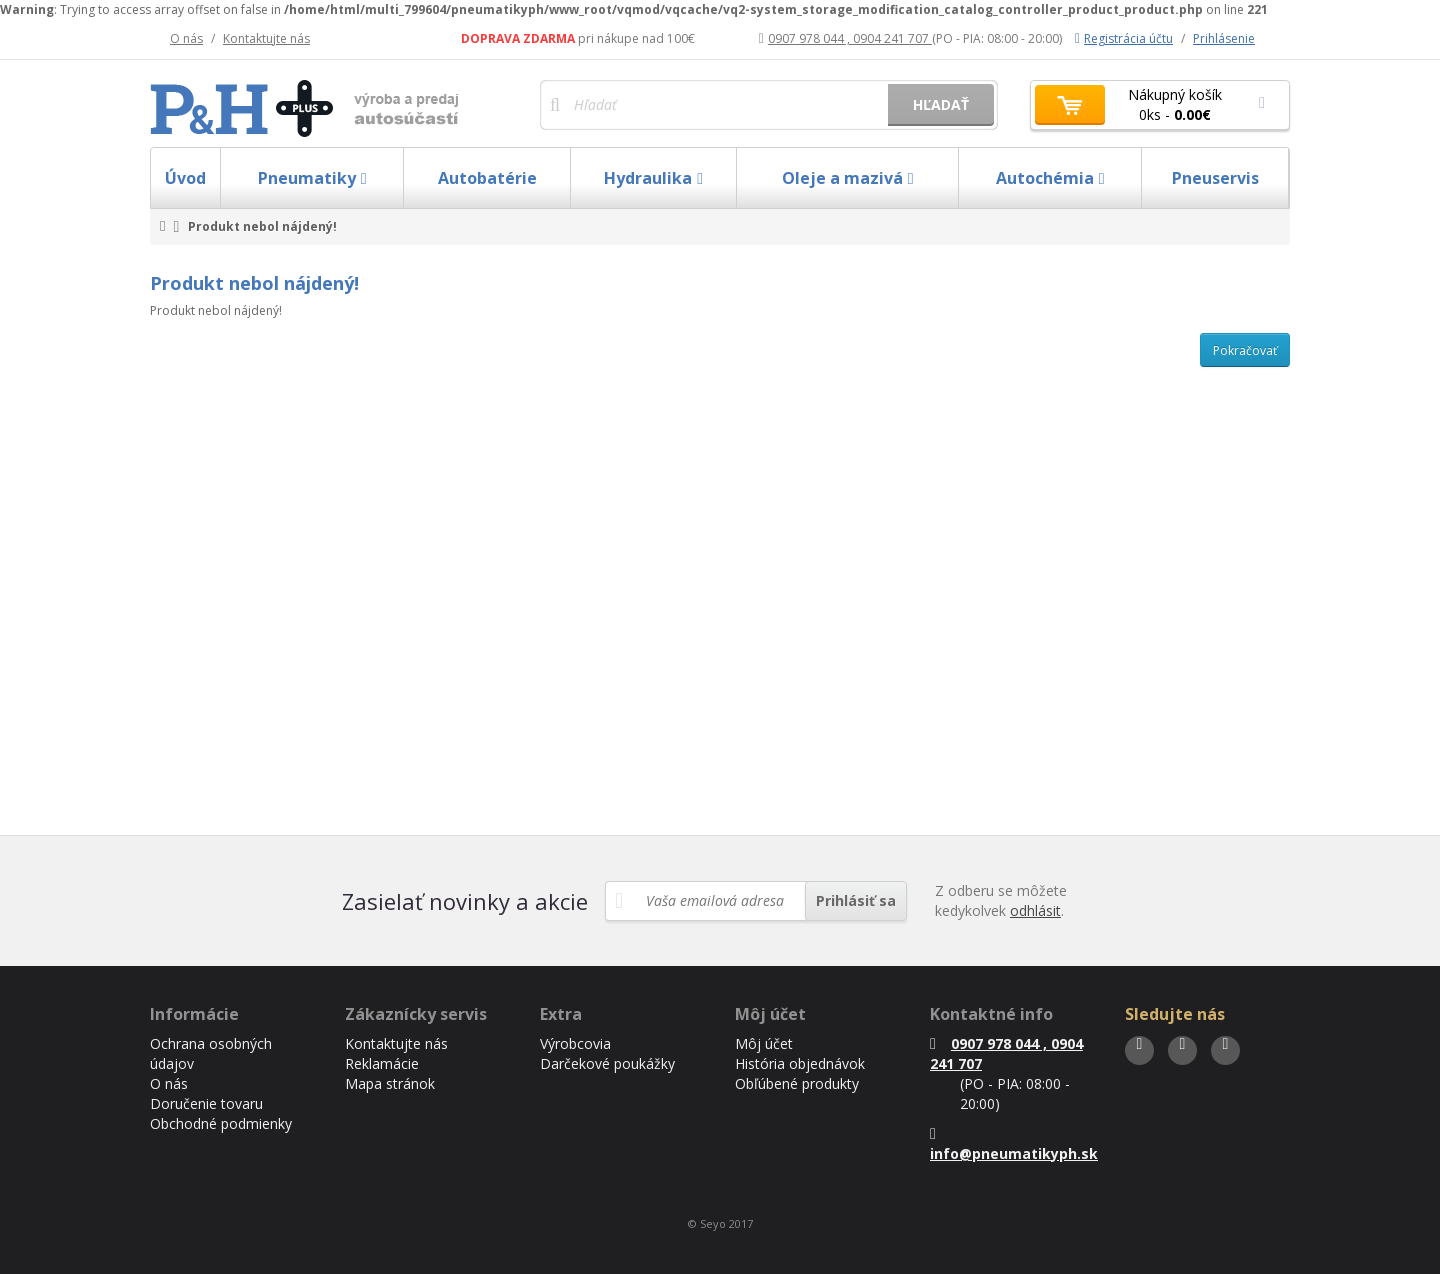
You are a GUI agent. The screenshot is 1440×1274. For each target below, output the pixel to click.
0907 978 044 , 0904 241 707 (845, 38)
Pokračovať (1245, 350)
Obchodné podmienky (221, 1123)
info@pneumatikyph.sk (1014, 1144)
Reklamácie (382, 1063)
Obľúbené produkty (797, 1083)
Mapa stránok (390, 1083)
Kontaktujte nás (266, 38)
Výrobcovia (575, 1043)
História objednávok (800, 1063)
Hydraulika (653, 178)
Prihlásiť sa (856, 900)
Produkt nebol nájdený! (262, 226)
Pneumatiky (312, 178)
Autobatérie (487, 178)
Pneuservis (1215, 178)
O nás (186, 38)
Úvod (185, 178)
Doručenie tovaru (206, 1103)
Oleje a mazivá (848, 178)
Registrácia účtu (1124, 38)
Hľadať (941, 104)
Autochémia (1050, 178)
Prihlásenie (1224, 38)
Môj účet (764, 1043)
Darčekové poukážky (607, 1063)
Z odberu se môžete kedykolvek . (1001, 900)
